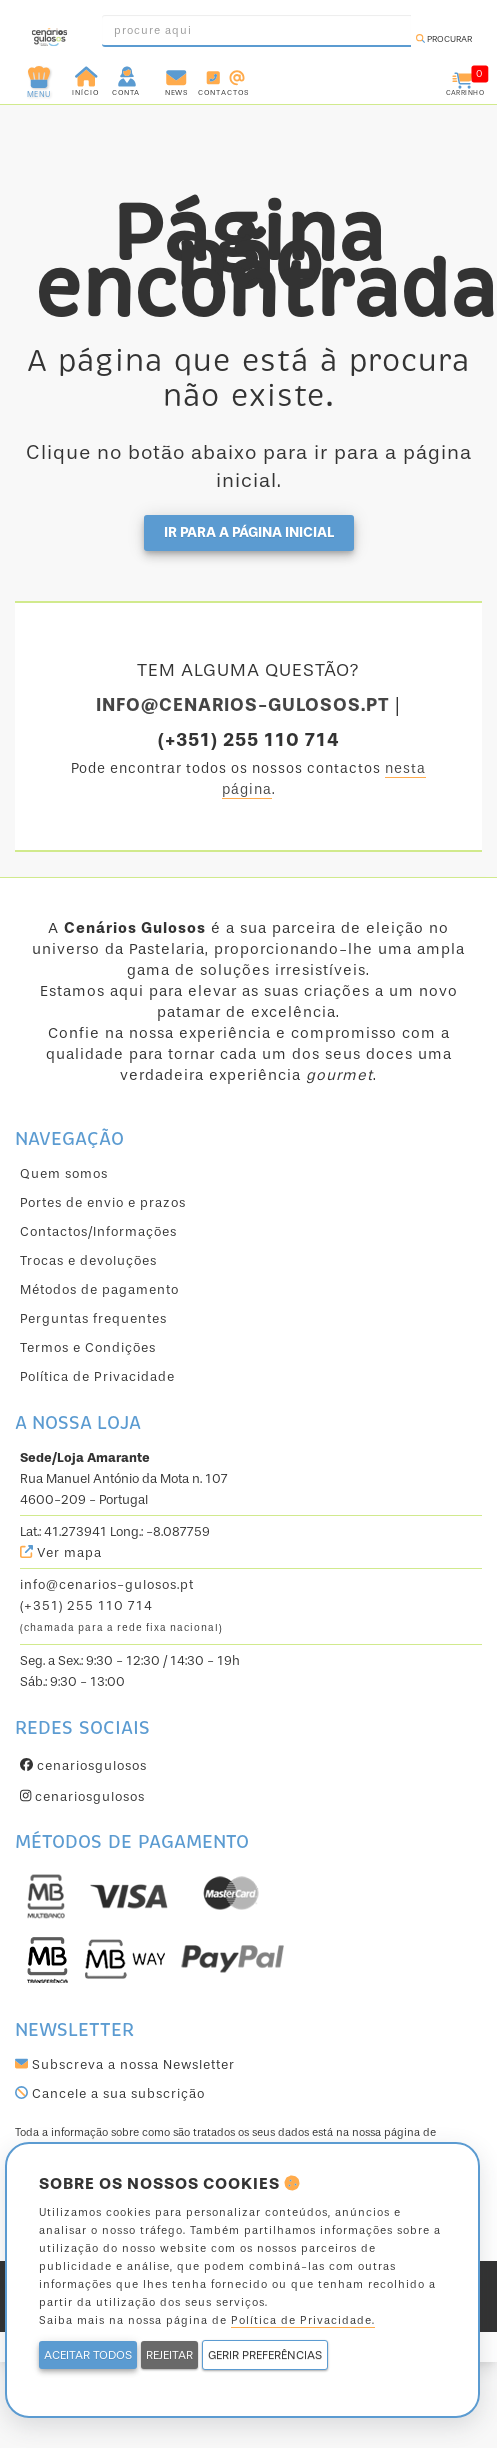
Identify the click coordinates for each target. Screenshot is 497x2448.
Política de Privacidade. (303, 2320)
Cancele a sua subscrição (110, 2093)
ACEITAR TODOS (88, 2355)
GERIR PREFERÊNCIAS (265, 2355)
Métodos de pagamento (99, 1289)
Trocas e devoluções (88, 1260)
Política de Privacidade (97, 1376)
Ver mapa (61, 1552)
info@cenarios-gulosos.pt (107, 1584)
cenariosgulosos (83, 1765)
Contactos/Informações (98, 1231)
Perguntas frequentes (93, 1318)
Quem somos (64, 1173)
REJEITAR (169, 2355)
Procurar (444, 39)
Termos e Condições (88, 1347)
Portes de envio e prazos (103, 1202)
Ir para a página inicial (249, 532)
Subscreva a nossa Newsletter (125, 2064)
